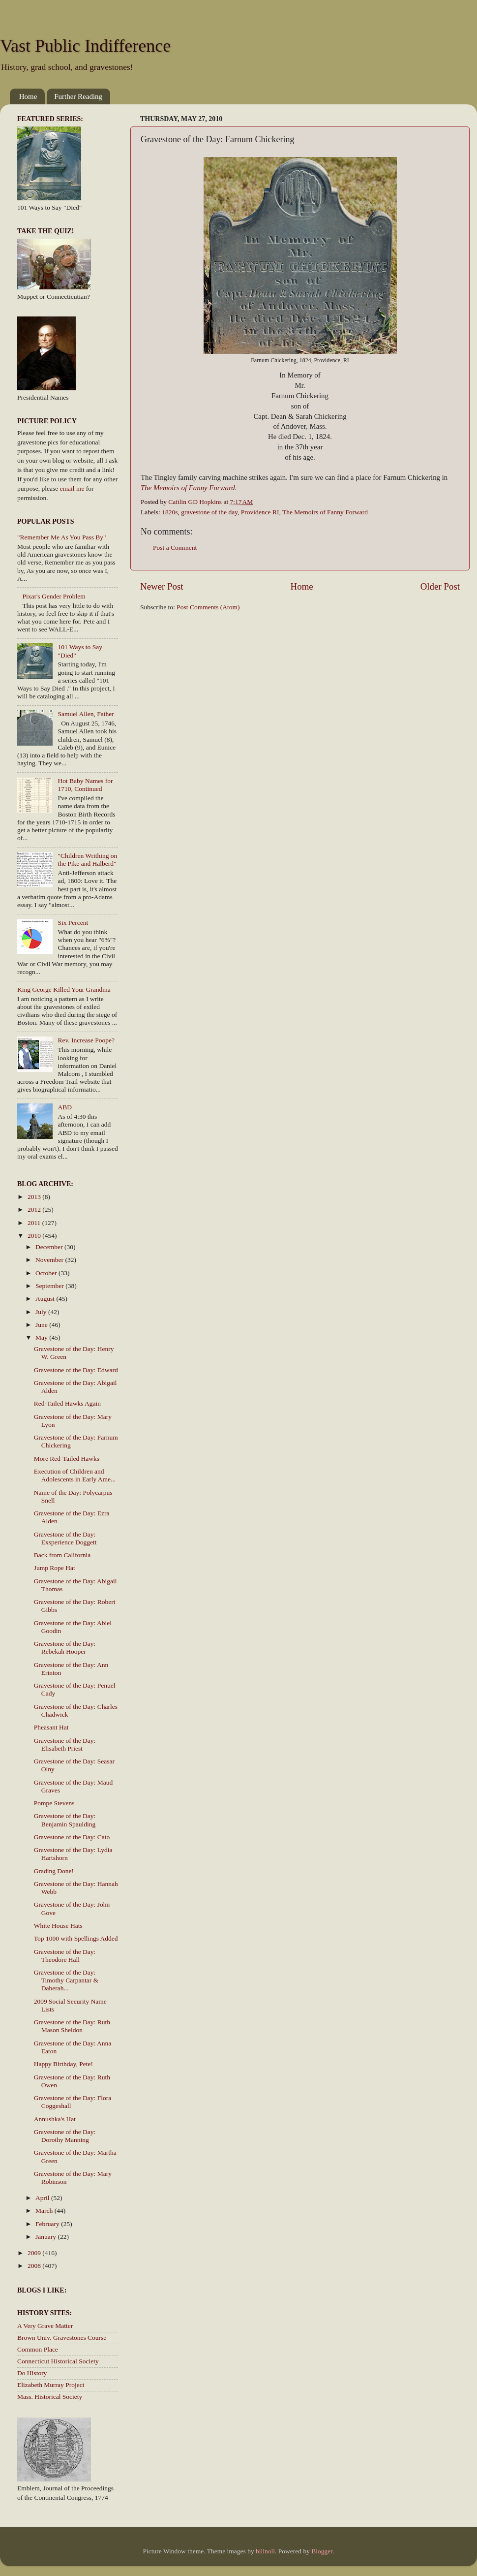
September (50, 1285)
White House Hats (58, 1925)
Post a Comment (175, 547)
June (42, 1324)
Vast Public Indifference (85, 46)
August (45, 1298)
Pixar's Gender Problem (53, 596)
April (43, 2197)
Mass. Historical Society (49, 2396)
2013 (35, 1196)
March (45, 2210)
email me (72, 488)
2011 (35, 1222)
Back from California (62, 1555)
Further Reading (78, 96)
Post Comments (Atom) (208, 607)
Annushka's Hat (55, 2119)
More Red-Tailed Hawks (66, 1458)
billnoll (265, 2551)
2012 (35, 1209)
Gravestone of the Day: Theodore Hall (65, 1955)
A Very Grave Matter (45, 2325)
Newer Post (161, 586)
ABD (65, 1107)
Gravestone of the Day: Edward (76, 1370)
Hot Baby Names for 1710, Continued (85, 784)
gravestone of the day (209, 512)
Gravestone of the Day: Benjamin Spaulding (65, 1819)
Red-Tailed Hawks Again (67, 1403)
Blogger (321, 2551)
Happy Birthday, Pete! (63, 2064)
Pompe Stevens (54, 1803)
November (50, 1259)
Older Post (440, 586)
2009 (35, 2253)
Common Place (37, 2349)
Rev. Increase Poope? (86, 1040)
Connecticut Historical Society (58, 2361)
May (42, 1337)
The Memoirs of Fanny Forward (325, 512)
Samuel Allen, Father (86, 714)
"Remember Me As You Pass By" (61, 537)
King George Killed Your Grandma (64, 989)
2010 (35, 1235)
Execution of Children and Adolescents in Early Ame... (75, 1475)
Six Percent (73, 922)
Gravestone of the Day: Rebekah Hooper (65, 1647)
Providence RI (260, 512)
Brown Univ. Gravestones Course (61, 2337)
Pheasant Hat (51, 1727)
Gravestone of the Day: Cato (72, 1837)
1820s (170, 512)
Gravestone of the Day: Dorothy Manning (65, 2135)
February (48, 2224)
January (46, 2236)
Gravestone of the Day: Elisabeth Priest (65, 1744)
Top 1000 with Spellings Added (76, 1938)
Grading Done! (54, 1871)
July (41, 1312)
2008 (35, 2265)
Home (28, 96)
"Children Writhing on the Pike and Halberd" (87, 859)
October (47, 1273)
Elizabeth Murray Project (50, 2384)
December (49, 1247)
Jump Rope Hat (54, 1567)
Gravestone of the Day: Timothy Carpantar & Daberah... (66, 1980)
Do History (32, 2373)
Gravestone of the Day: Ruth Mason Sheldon (72, 2026)
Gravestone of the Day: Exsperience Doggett (65, 1538)
